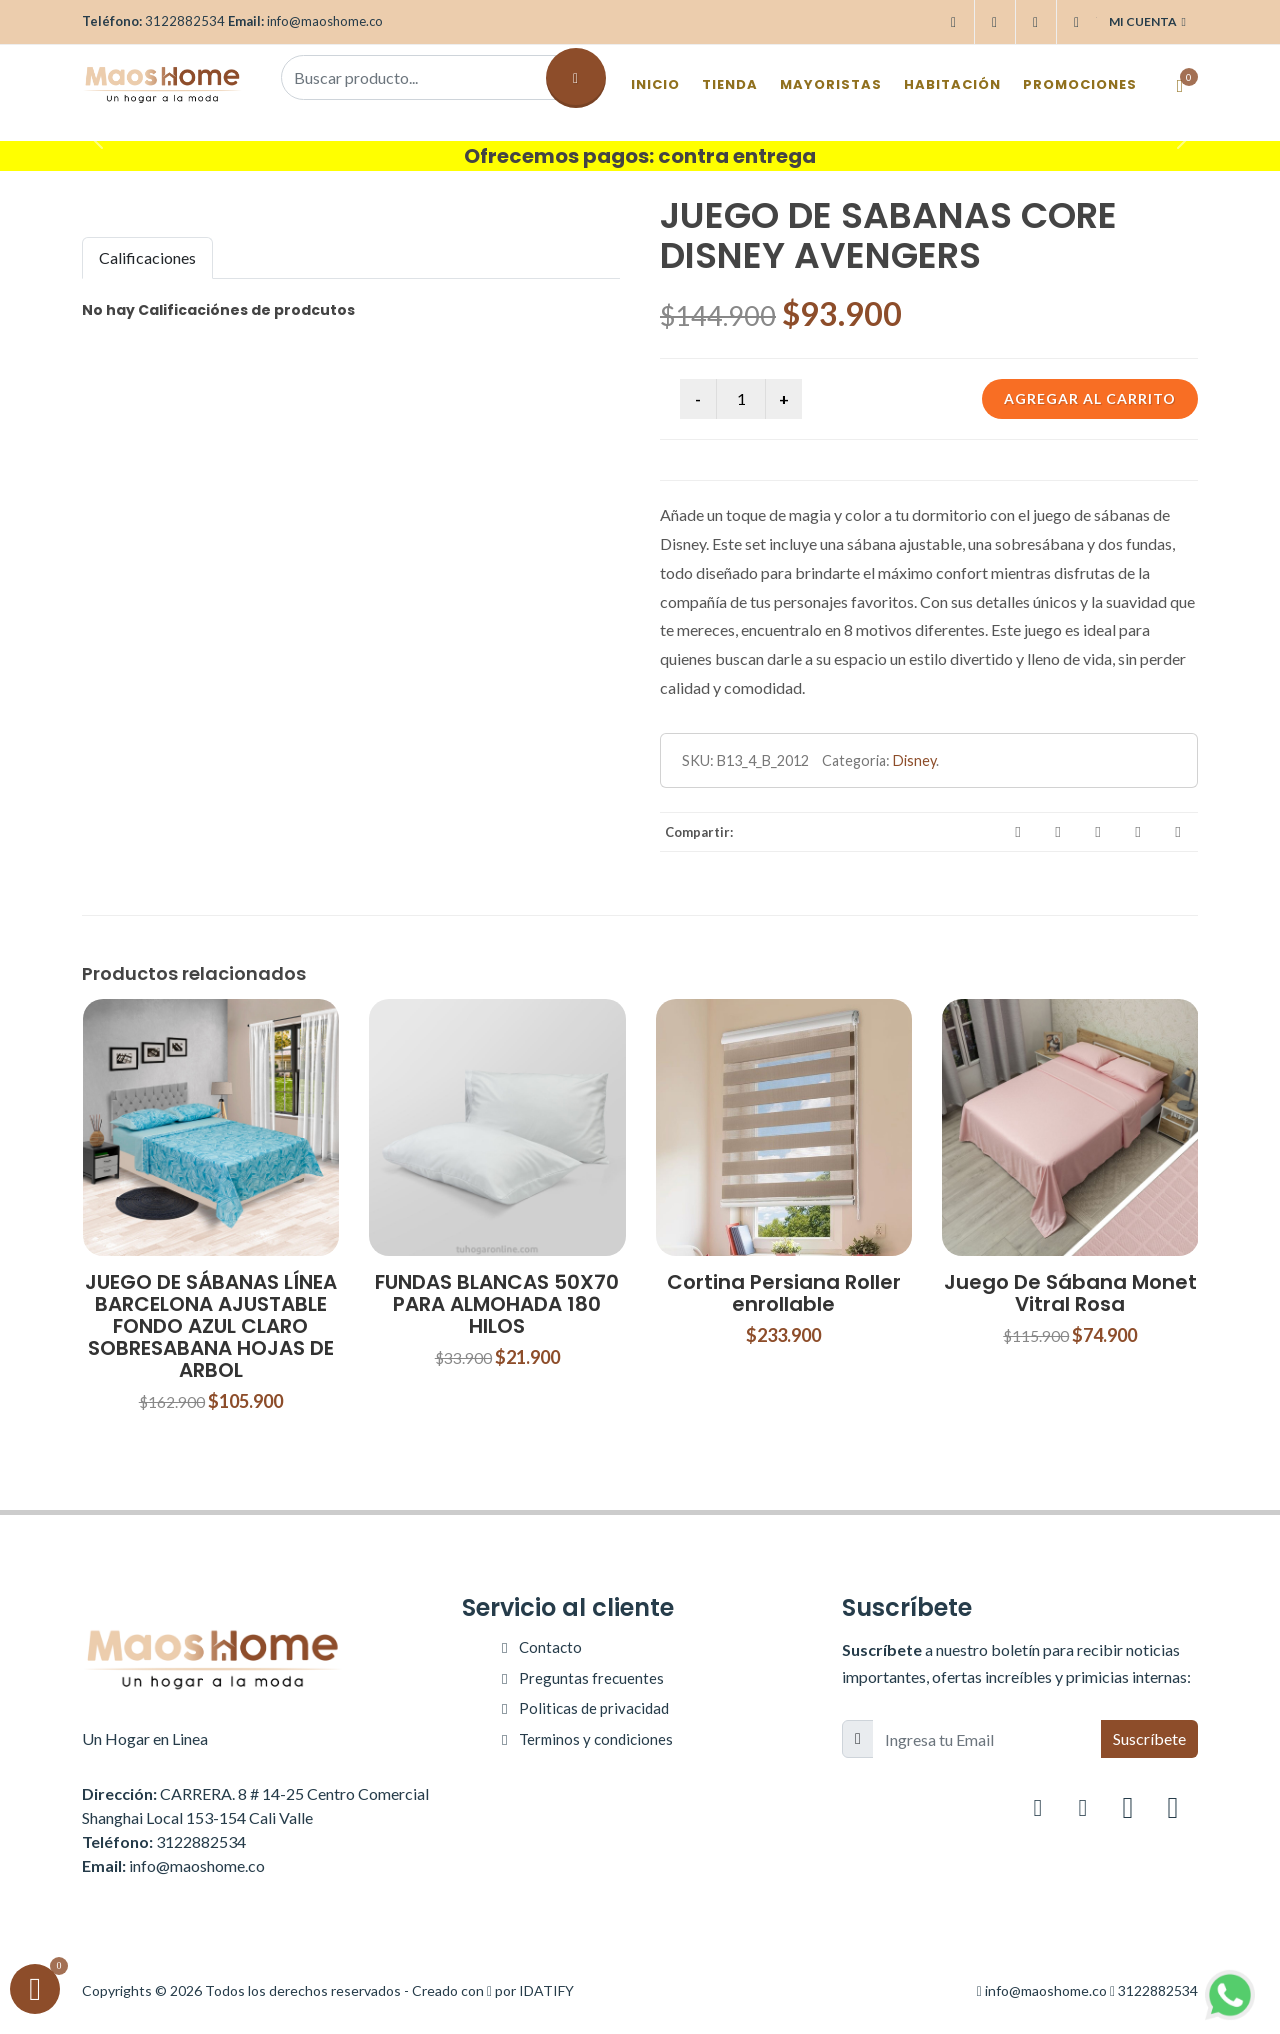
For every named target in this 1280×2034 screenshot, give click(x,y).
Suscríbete (1149, 1738)
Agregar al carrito (1090, 398)
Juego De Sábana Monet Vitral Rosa (1070, 1293)
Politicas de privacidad (594, 1708)
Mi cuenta (1147, 22)
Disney (914, 760)
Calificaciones (147, 257)
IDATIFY (546, 1990)
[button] (96, 136)
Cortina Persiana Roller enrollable (784, 1293)
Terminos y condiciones (596, 1739)
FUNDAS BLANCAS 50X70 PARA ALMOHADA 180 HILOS (497, 1304)
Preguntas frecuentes (591, 1678)
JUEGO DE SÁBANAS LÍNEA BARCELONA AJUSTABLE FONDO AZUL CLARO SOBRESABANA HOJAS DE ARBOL (211, 1326)
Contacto (550, 1647)
